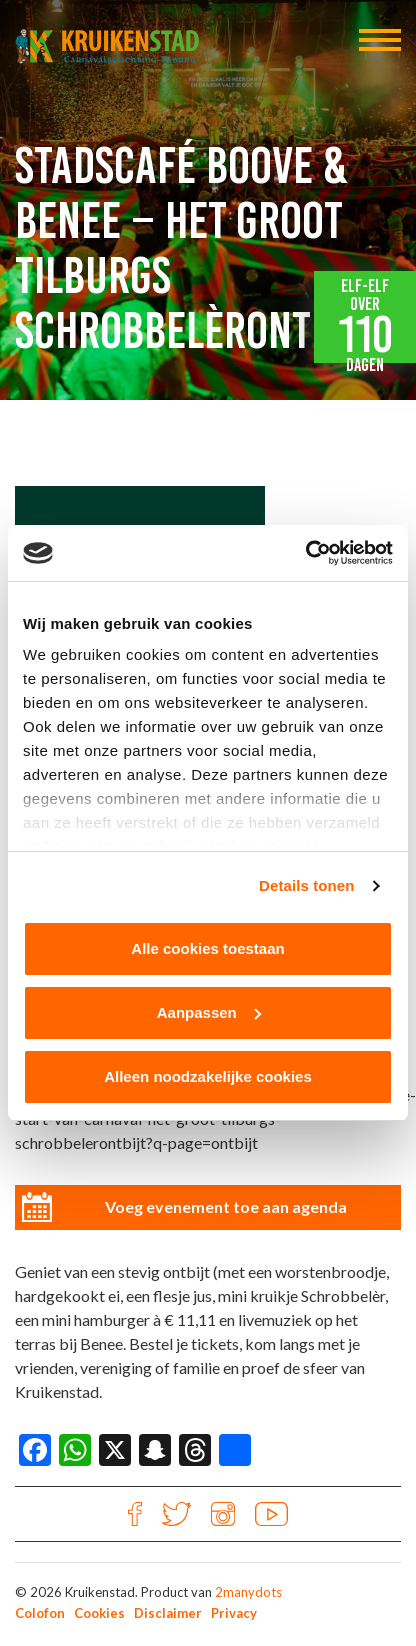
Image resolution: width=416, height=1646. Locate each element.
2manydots (248, 1592)
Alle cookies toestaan (207, 948)
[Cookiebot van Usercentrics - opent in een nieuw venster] (305, 553)
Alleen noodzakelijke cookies (208, 1076)
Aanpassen (209, 1012)
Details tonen (306, 885)
